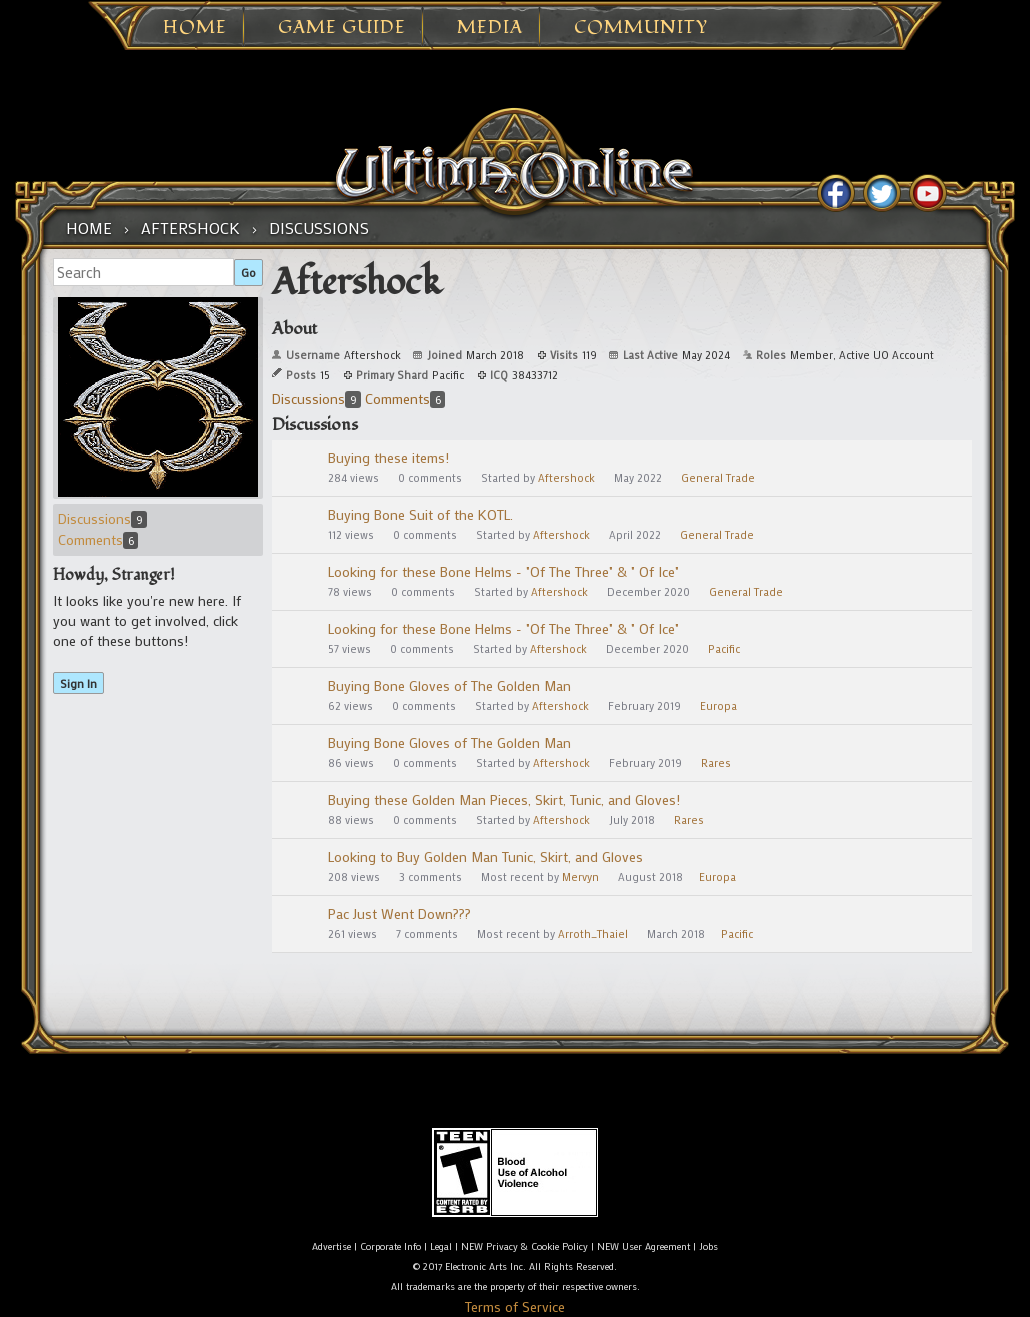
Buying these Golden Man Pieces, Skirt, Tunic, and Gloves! (504, 799)
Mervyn (580, 877)
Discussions (102, 518)
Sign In (78, 683)
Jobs (708, 1246)
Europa (718, 706)
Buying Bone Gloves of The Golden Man (449, 685)
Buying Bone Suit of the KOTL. (420, 514)
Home (195, 28)
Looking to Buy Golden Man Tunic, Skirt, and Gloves (485, 856)
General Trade (718, 478)
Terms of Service (515, 1306)
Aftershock (566, 478)
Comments (98, 539)
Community (641, 28)
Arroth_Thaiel (593, 934)
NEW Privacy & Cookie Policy (524, 1246)
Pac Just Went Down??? (399, 913)
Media (490, 28)
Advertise (331, 1246)
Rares (716, 763)
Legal (441, 1246)
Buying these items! (388, 457)
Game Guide (342, 28)
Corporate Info (390, 1246)
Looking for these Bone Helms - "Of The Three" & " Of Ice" (503, 571)
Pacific (724, 649)
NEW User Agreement (643, 1246)
